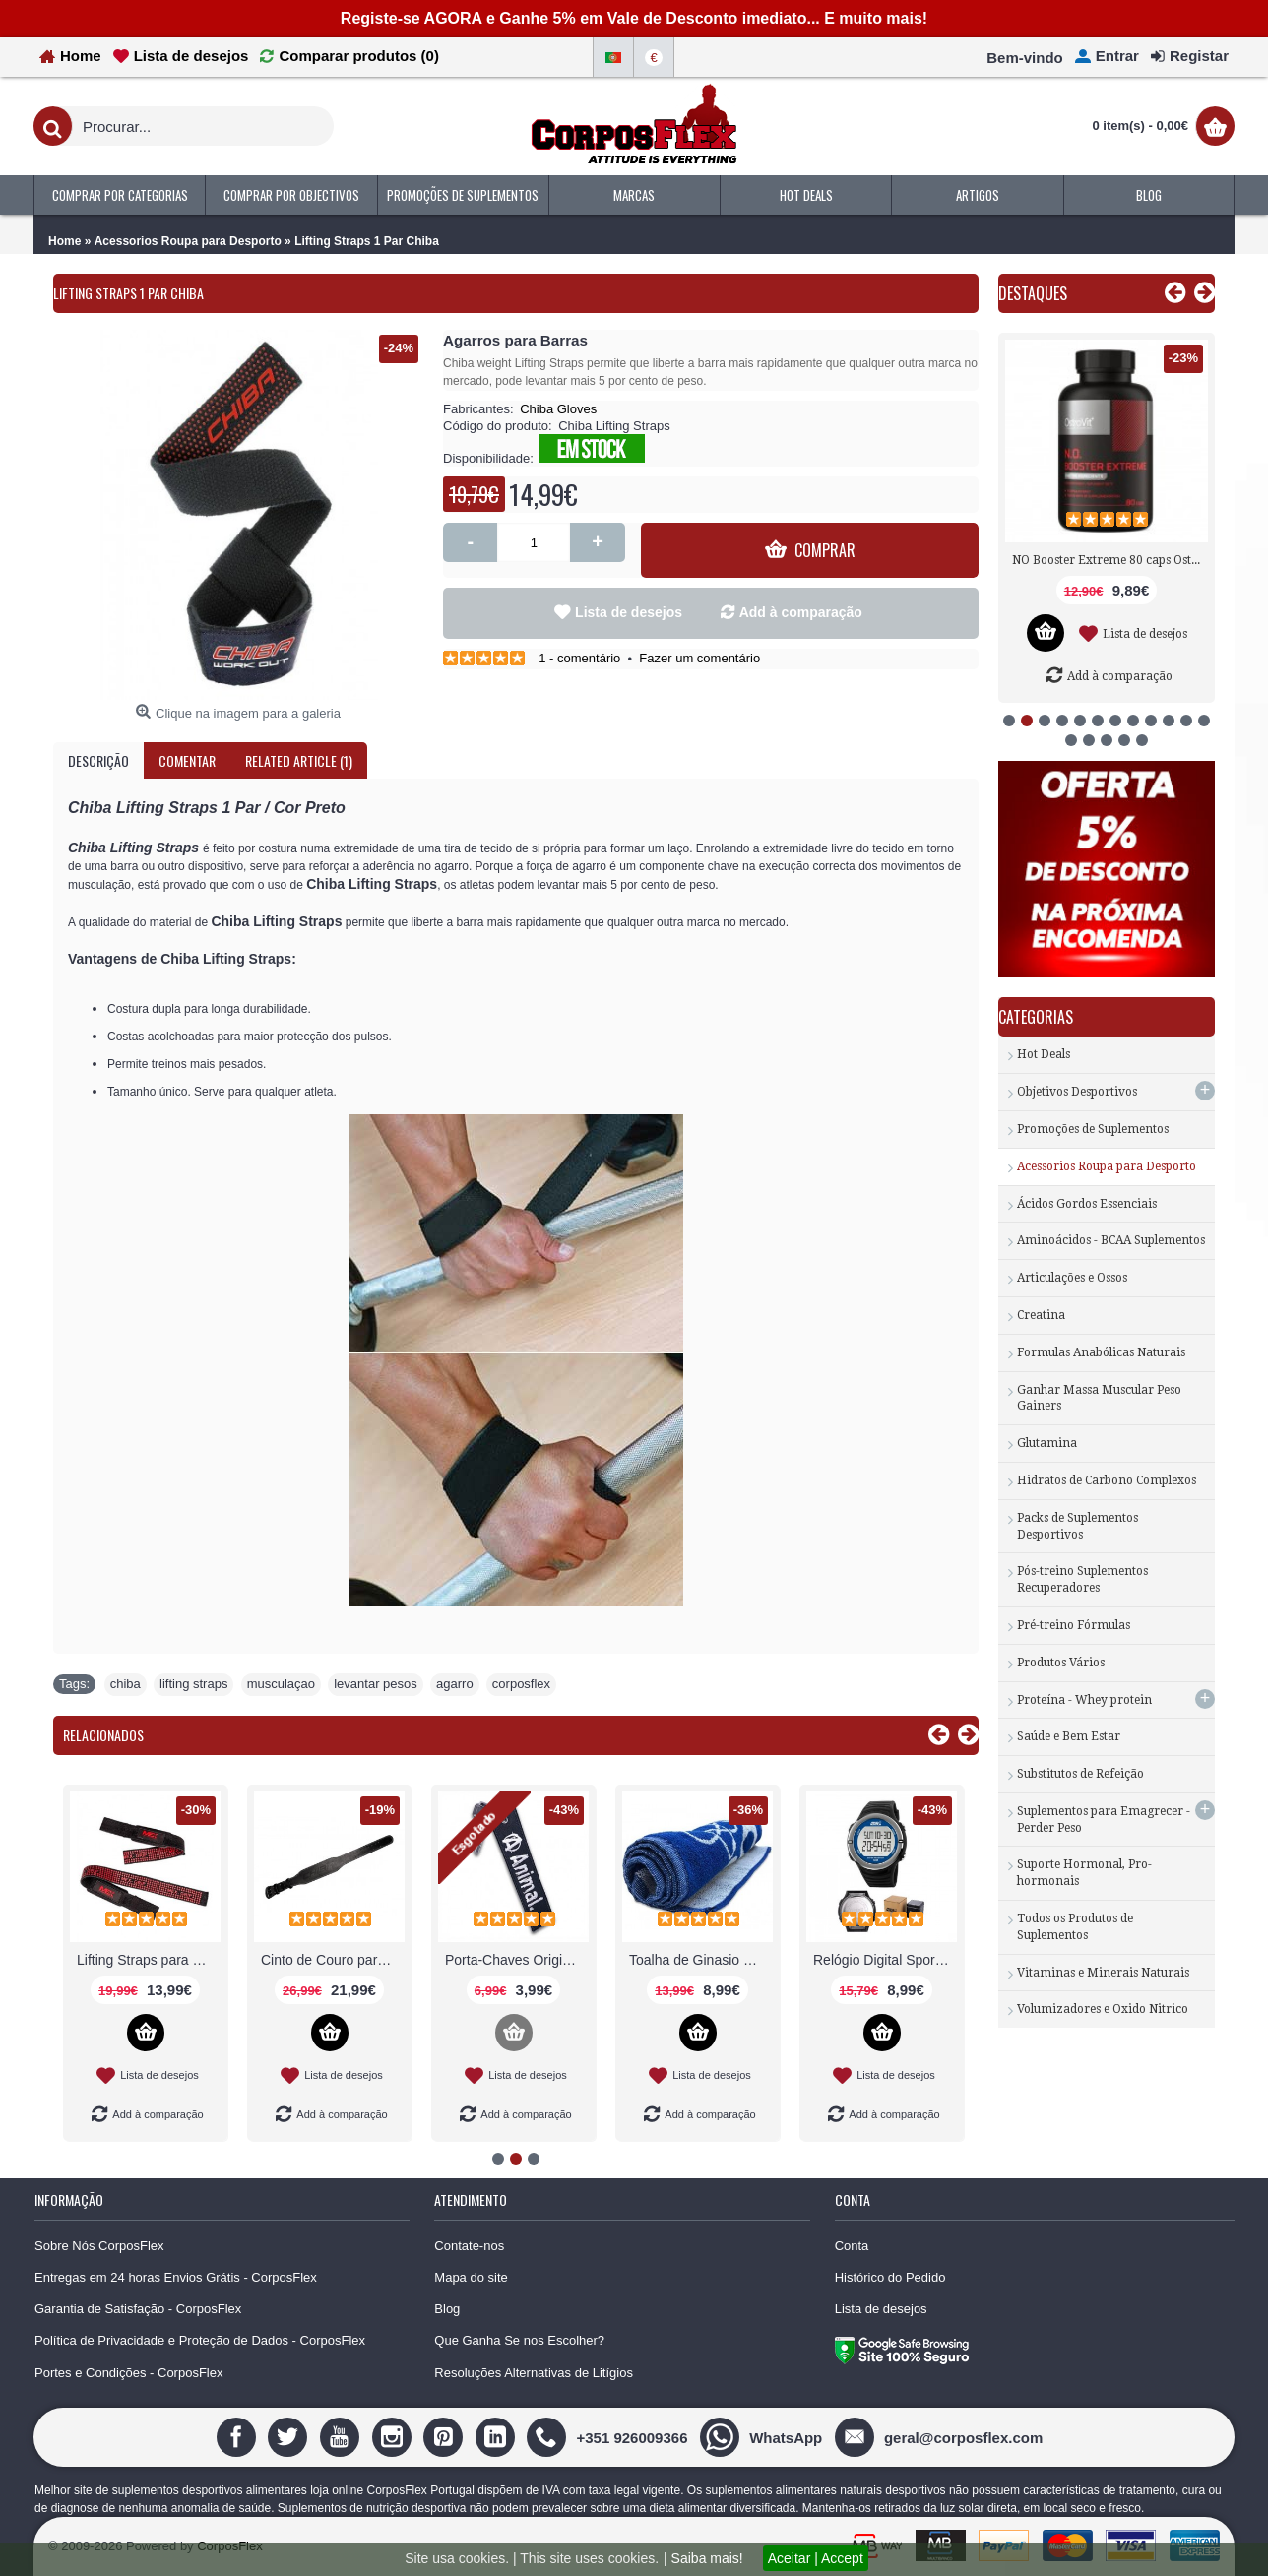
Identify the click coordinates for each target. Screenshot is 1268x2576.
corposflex (521, 1683)
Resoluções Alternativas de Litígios (533, 2372)
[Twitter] (290, 2436)
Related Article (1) (298, 760)
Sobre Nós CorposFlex (99, 2245)
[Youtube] (342, 2436)
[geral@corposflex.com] (941, 2436)
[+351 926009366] (609, 2436)
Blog (447, 2308)
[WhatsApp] (763, 2436)
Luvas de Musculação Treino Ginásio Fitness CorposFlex (149, 1960)
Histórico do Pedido (890, 2277)
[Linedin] (498, 2436)
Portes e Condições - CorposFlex (128, 2372)
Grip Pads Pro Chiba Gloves (333, 1960)
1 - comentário (579, 658)
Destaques (1032, 293)
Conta (852, 2245)
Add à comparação (800, 612)
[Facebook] (239, 2436)
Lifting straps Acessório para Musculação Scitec (885, 1960)
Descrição (98, 760)
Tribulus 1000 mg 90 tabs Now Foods (1110, 560)
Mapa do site (470, 2277)
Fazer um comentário (699, 658)
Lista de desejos (628, 612)
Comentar (187, 760)
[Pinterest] (445, 2436)
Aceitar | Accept (815, 2558)
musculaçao (281, 1683)
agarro (455, 1683)
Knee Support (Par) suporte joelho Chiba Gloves (701, 1960)
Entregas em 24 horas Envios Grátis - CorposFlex (175, 2277)
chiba (125, 1683)
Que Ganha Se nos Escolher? (519, 2340)
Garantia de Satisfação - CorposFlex (137, 2308)
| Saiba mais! (703, 2558)
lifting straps (193, 1683)
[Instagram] (394, 2436)
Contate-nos (469, 2245)
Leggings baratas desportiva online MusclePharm (517, 1960)
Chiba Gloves (558, 409)
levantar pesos (375, 1683)
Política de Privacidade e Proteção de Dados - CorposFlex (199, 2340)
